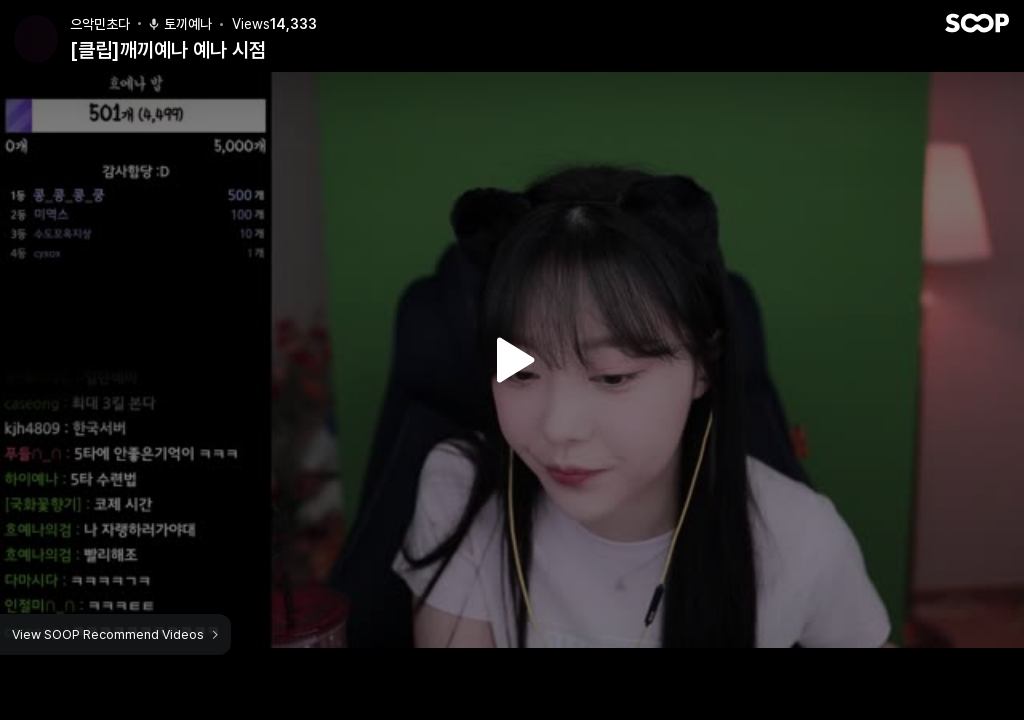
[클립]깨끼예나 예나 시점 (168, 50)
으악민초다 (100, 24)
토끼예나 (179, 24)
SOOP (977, 23)
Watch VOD (512, 360)
